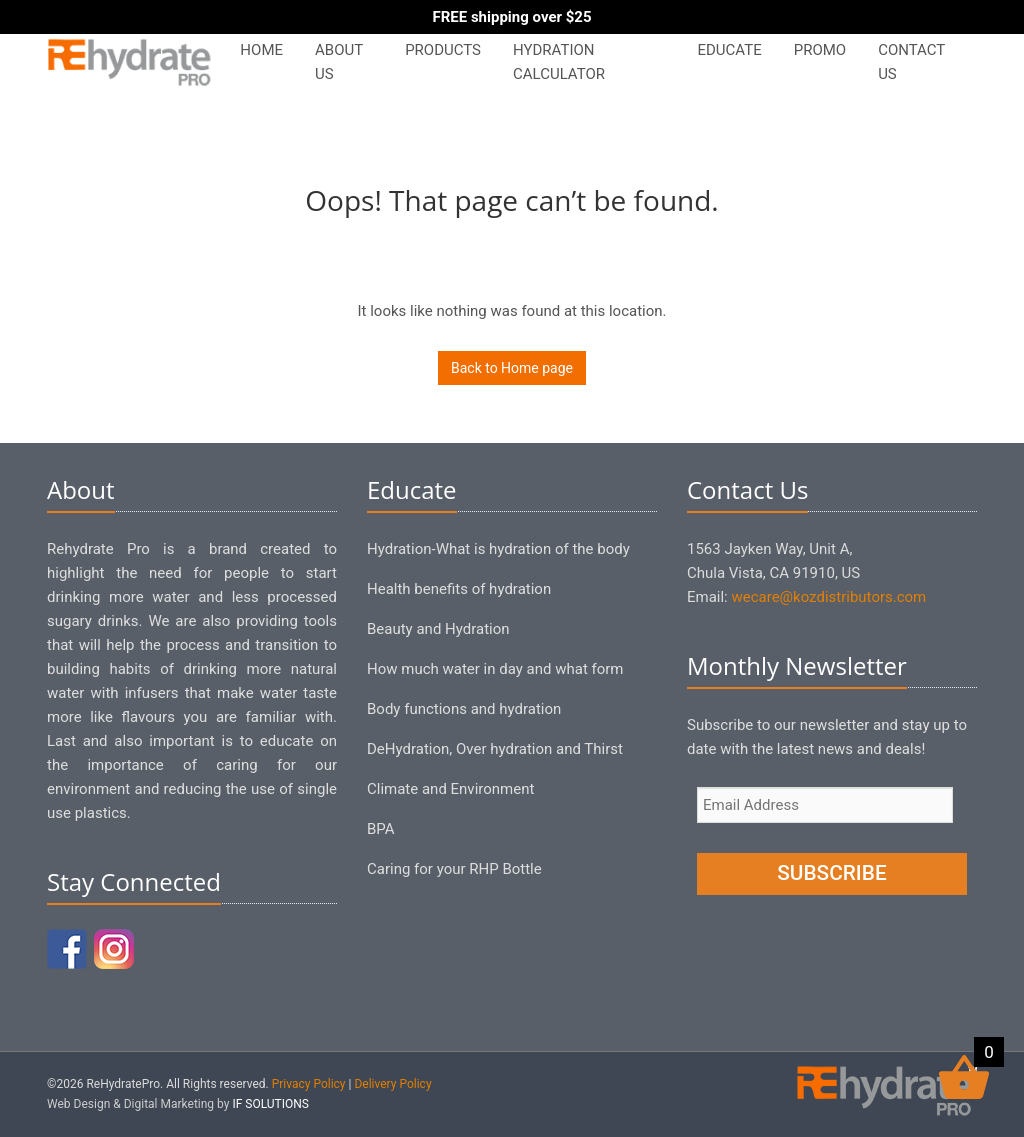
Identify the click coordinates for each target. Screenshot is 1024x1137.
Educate (729, 50)
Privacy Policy (309, 1084)
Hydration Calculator (559, 62)
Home (261, 50)
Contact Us (911, 62)
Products (443, 50)
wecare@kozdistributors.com (828, 597)
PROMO (820, 50)
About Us (339, 62)
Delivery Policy (392, 1084)
